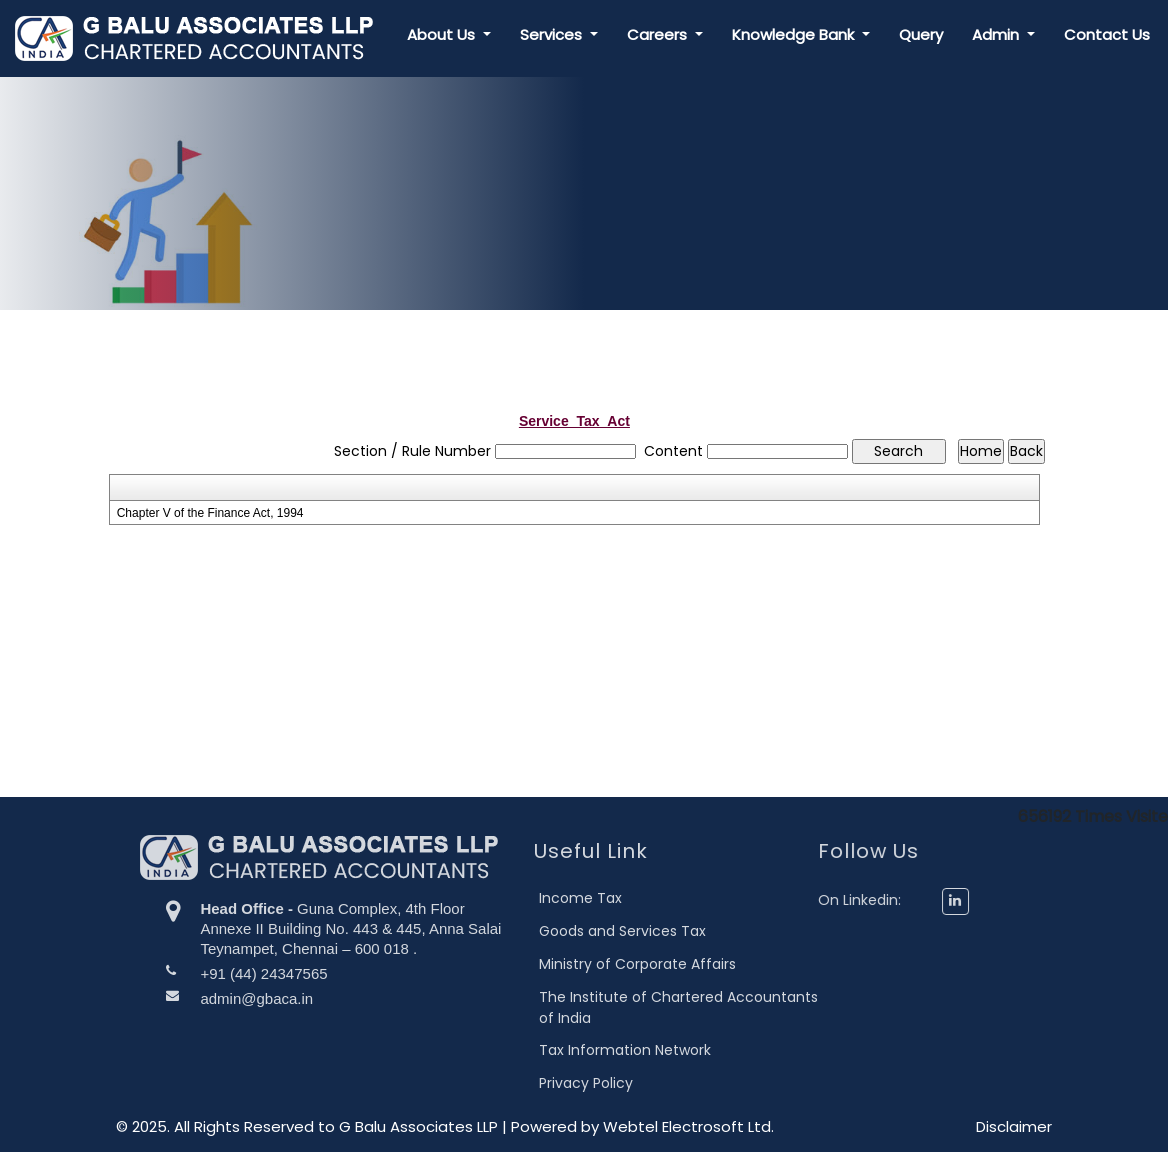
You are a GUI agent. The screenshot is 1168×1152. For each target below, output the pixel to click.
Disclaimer (1014, 1126)
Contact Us (1107, 34)
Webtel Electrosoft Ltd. (688, 1126)
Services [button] (553, 34)
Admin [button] (997, 34)
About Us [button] (443, 34)
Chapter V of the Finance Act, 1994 (210, 513)
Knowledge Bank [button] (795, 34)
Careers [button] (659, 34)
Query (921, 34)
